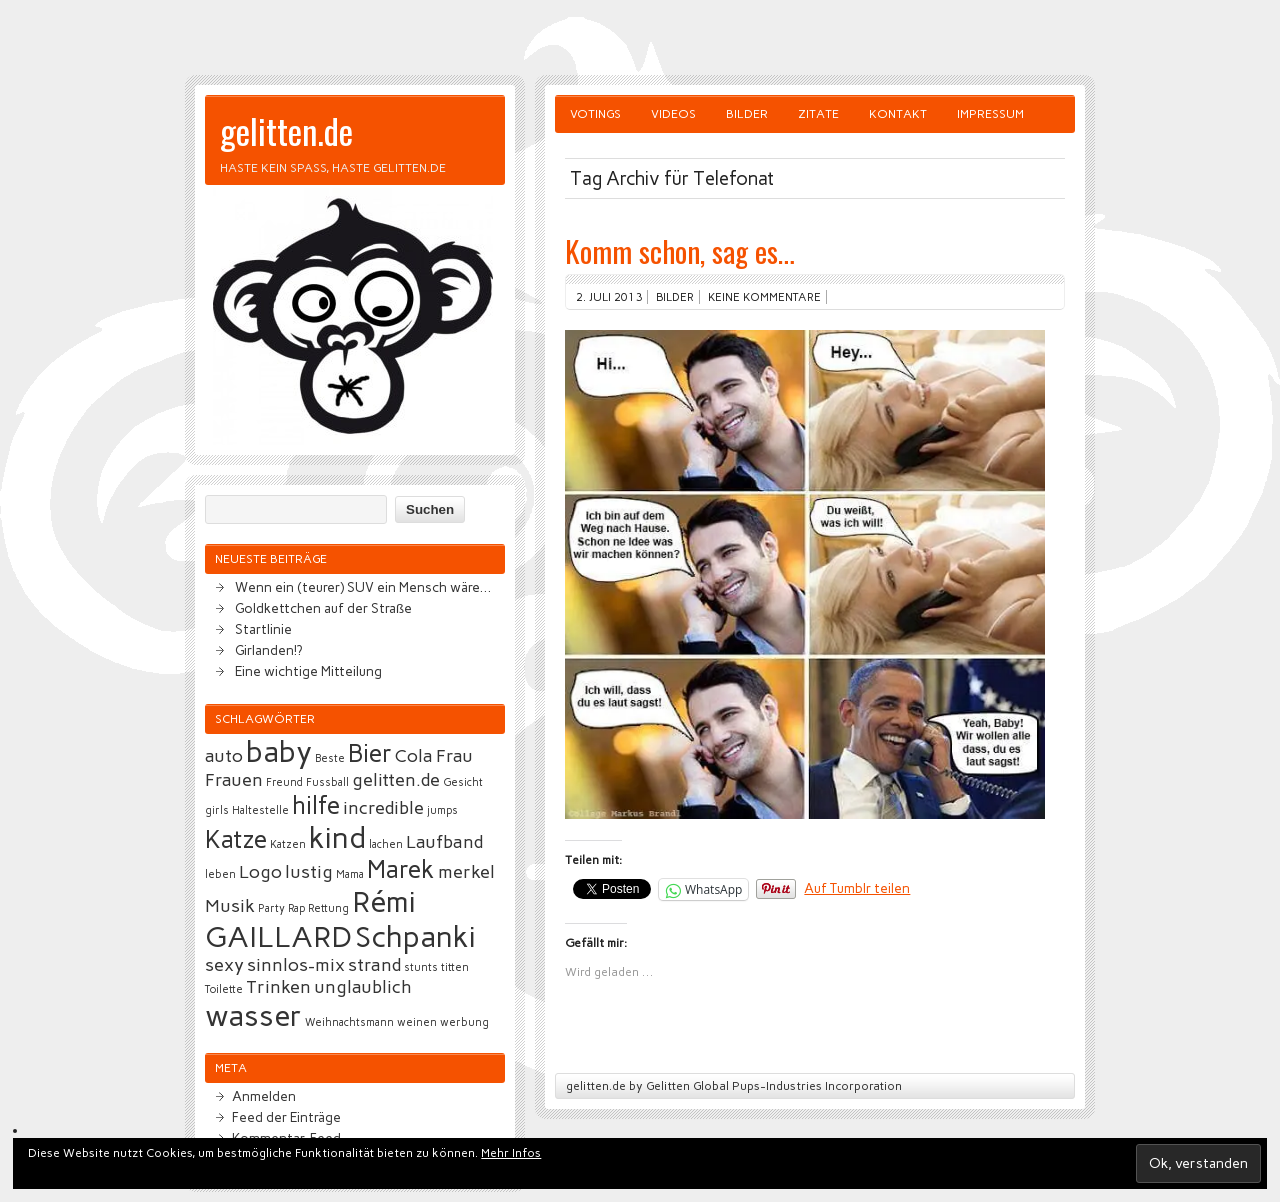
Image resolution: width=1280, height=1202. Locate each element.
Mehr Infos (511, 1153)
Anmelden (264, 1096)
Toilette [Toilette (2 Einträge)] (224, 989)
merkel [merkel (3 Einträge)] (466, 872)
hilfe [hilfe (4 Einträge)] (316, 805)
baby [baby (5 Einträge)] (279, 751)
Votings (595, 114)
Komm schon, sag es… (680, 250)
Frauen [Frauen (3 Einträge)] (234, 780)
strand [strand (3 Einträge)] (374, 965)
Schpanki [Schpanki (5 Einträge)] (415, 936)
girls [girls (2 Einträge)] (217, 810)
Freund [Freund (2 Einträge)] (284, 782)
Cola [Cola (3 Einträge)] (414, 756)
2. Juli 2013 (609, 297)
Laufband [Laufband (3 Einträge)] (444, 842)
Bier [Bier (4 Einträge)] (370, 753)
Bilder (747, 114)
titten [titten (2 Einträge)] (455, 967)
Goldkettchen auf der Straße (323, 608)
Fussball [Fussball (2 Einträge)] (327, 782)
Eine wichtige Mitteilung (308, 671)
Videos (673, 114)
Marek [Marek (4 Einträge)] (401, 869)
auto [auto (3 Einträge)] (224, 756)
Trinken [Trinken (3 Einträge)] (278, 987)
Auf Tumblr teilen (857, 888)
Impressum (990, 114)
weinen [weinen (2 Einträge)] (417, 1022)
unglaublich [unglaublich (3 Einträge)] (363, 987)
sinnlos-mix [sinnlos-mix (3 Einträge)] (296, 965)
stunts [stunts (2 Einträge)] (421, 967)
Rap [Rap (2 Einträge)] (296, 908)
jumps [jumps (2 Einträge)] (442, 810)
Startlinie (263, 629)
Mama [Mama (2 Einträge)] (350, 874)
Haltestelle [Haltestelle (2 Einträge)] (260, 810)
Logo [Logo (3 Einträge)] (260, 872)
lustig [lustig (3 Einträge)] (309, 872)
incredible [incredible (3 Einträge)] (383, 808)
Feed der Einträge (286, 1117)
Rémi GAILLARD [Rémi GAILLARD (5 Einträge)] (310, 919)
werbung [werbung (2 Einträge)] (464, 1022)
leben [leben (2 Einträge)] (220, 874)
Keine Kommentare (764, 297)
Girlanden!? (268, 650)
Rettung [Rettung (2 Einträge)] (328, 908)
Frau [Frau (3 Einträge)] (454, 756)
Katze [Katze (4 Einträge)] (236, 839)
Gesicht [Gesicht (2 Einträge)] (463, 782)
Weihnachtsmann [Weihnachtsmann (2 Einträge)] (349, 1022)
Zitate (818, 114)
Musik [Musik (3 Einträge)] (230, 906)
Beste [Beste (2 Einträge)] (330, 758)
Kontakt (898, 114)
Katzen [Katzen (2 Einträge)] (288, 844)
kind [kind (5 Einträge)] (337, 837)
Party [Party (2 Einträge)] (271, 908)
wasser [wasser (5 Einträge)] (253, 1015)
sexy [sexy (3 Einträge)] (224, 965)
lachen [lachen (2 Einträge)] (386, 844)
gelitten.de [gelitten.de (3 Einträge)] (396, 780)
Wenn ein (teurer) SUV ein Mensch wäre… (363, 587)
